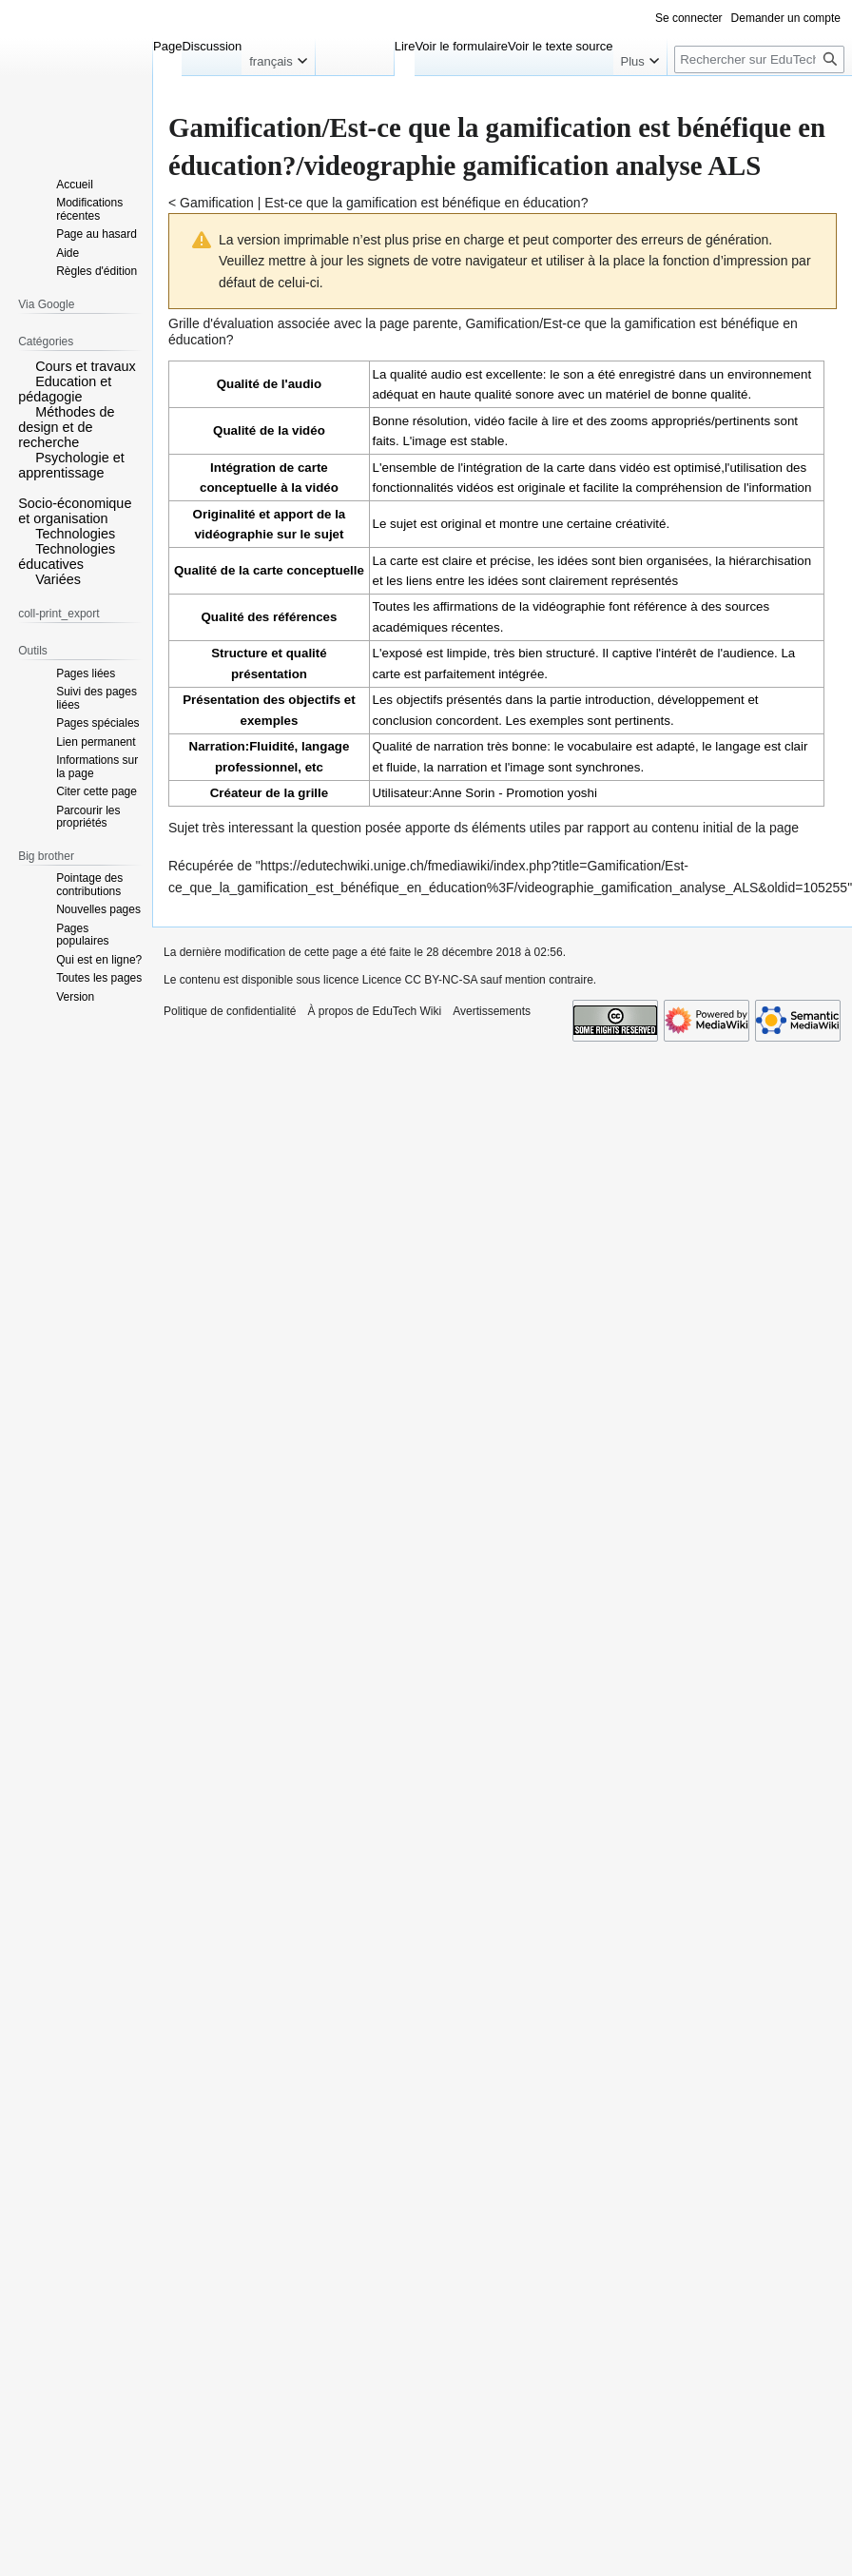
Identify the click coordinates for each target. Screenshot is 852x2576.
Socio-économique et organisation (74, 511)
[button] (24, 365)
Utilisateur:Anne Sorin (434, 793)
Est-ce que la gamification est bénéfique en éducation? (426, 202)
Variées (58, 579)
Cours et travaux (85, 366)
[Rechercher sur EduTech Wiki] (759, 59)
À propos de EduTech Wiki (374, 1011)
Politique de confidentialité (230, 1011)
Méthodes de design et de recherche (66, 427)
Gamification (217, 202)
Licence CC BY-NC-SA (419, 979)
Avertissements (492, 1011)
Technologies (75, 533)
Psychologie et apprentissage (71, 465)
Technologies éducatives (66, 556)
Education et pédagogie (64, 389)
